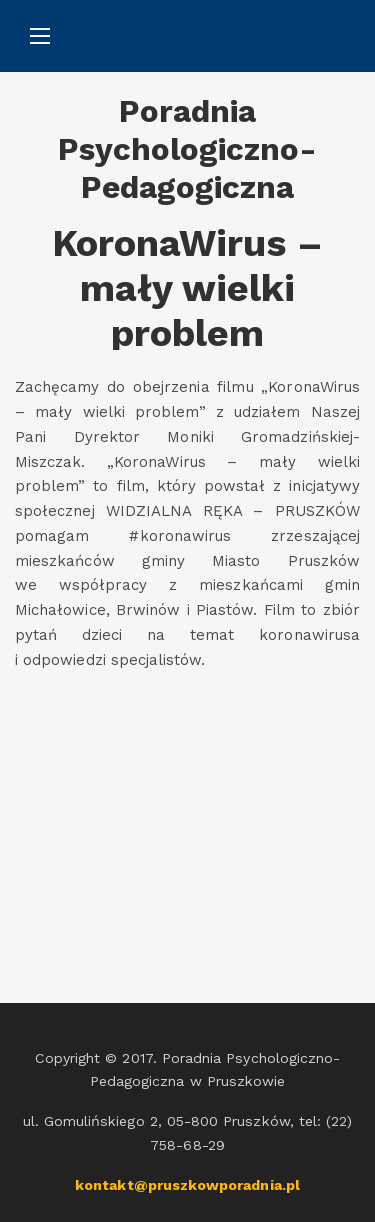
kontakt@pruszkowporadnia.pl (187, 1185)
